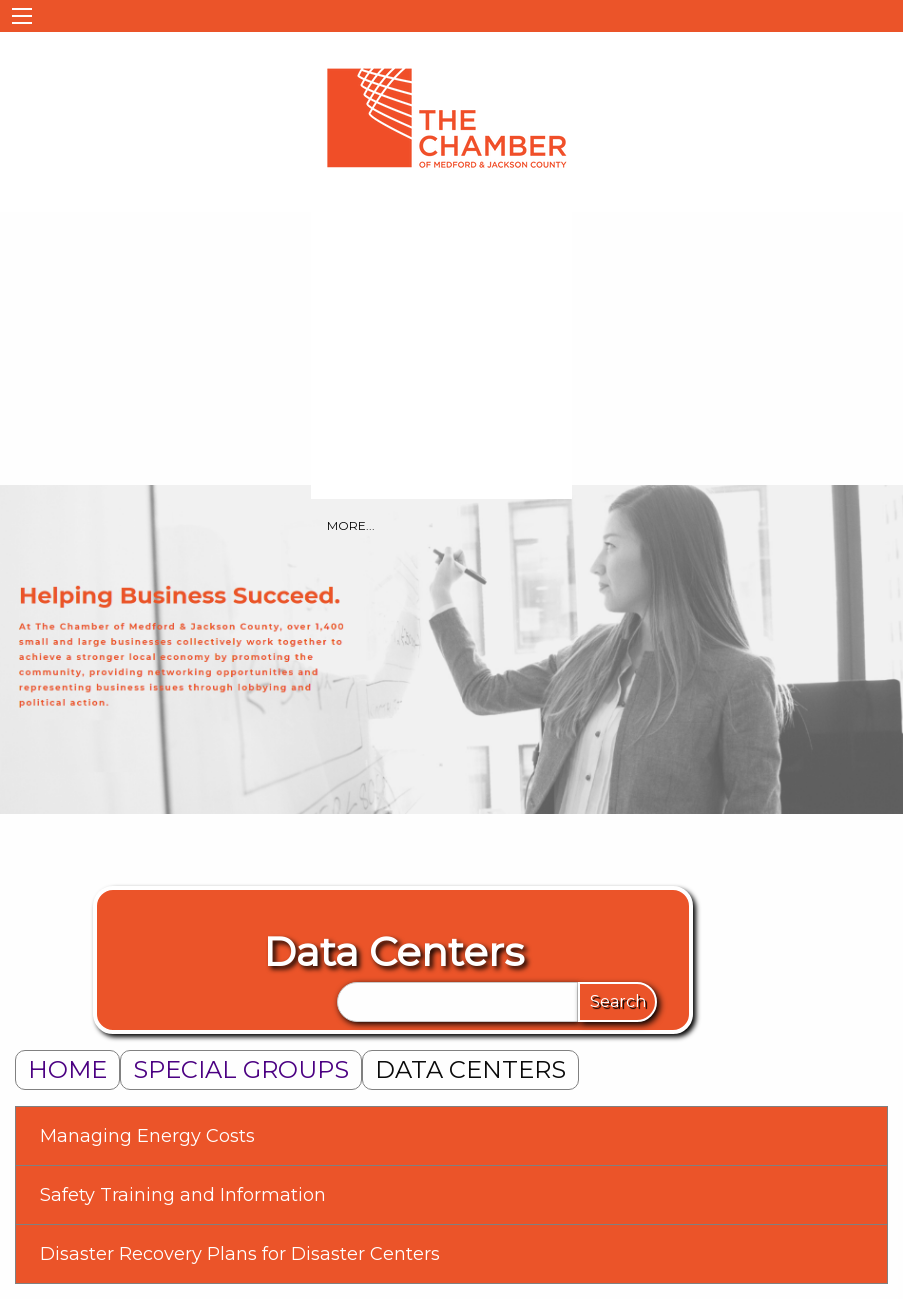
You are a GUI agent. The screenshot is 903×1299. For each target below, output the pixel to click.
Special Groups (241, 1069)
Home (67, 1069)
